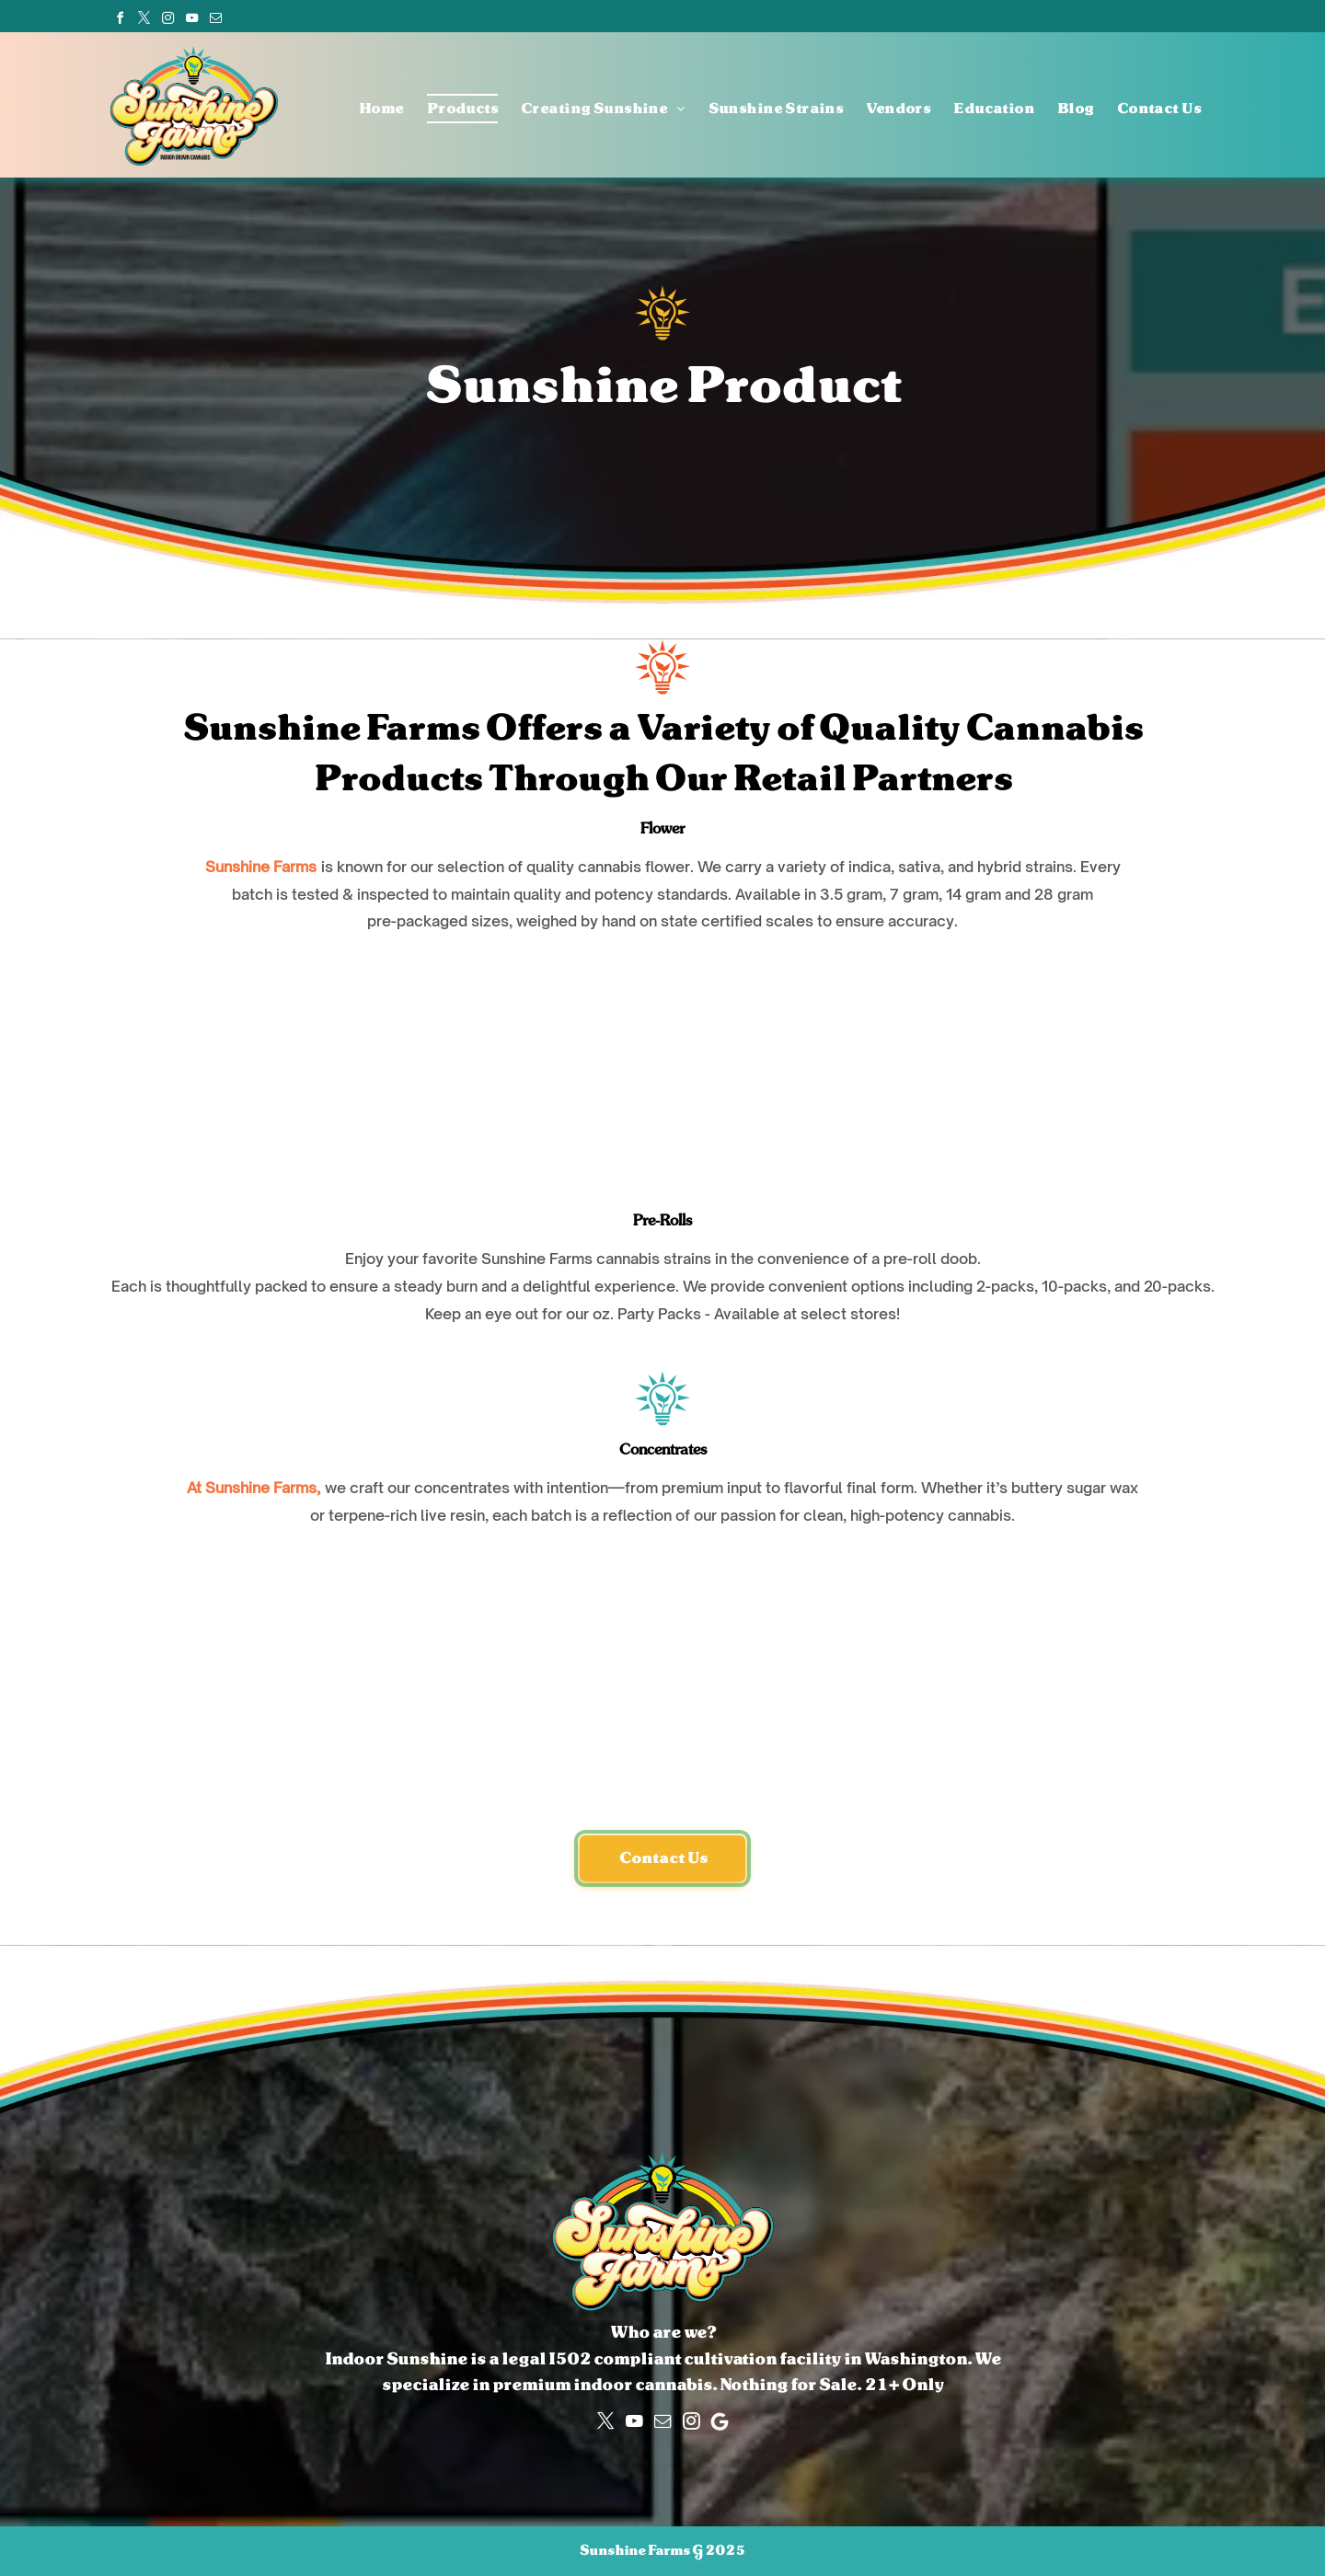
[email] (215, 18)
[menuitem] (370, 108)
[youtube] (191, 18)
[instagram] (167, 18)
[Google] (719, 2421)
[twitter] (143, 18)
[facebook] (119, 18)
